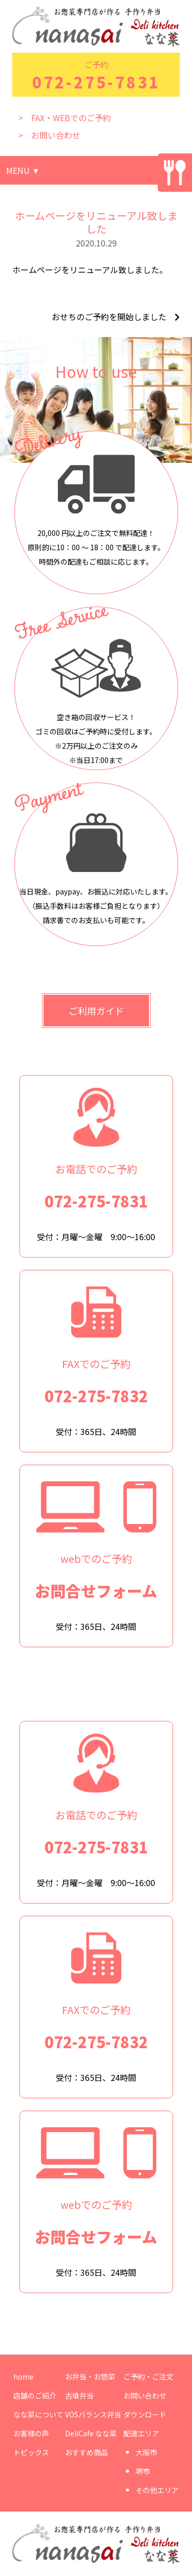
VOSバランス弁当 (93, 2414)
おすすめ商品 (86, 2452)
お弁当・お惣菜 (90, 2376)
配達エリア (141, 2433)
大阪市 (146, 2452)
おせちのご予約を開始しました (109, 316)
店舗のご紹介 (34, 2395)
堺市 (143, 2471)
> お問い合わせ (49, 135)
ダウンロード (144, 2414)
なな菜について (38, 2414)
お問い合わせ (144, 2395)
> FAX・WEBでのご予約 (64, 117)
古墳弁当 (79, 2395)
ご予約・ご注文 (148, 2376)
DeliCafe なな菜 (91, 2433)
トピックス (31, 2452)
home (23, 2376)
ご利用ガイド (96, 1010)
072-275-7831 (96, 82)
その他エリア (157, 2490)
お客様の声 (31, 2433)
